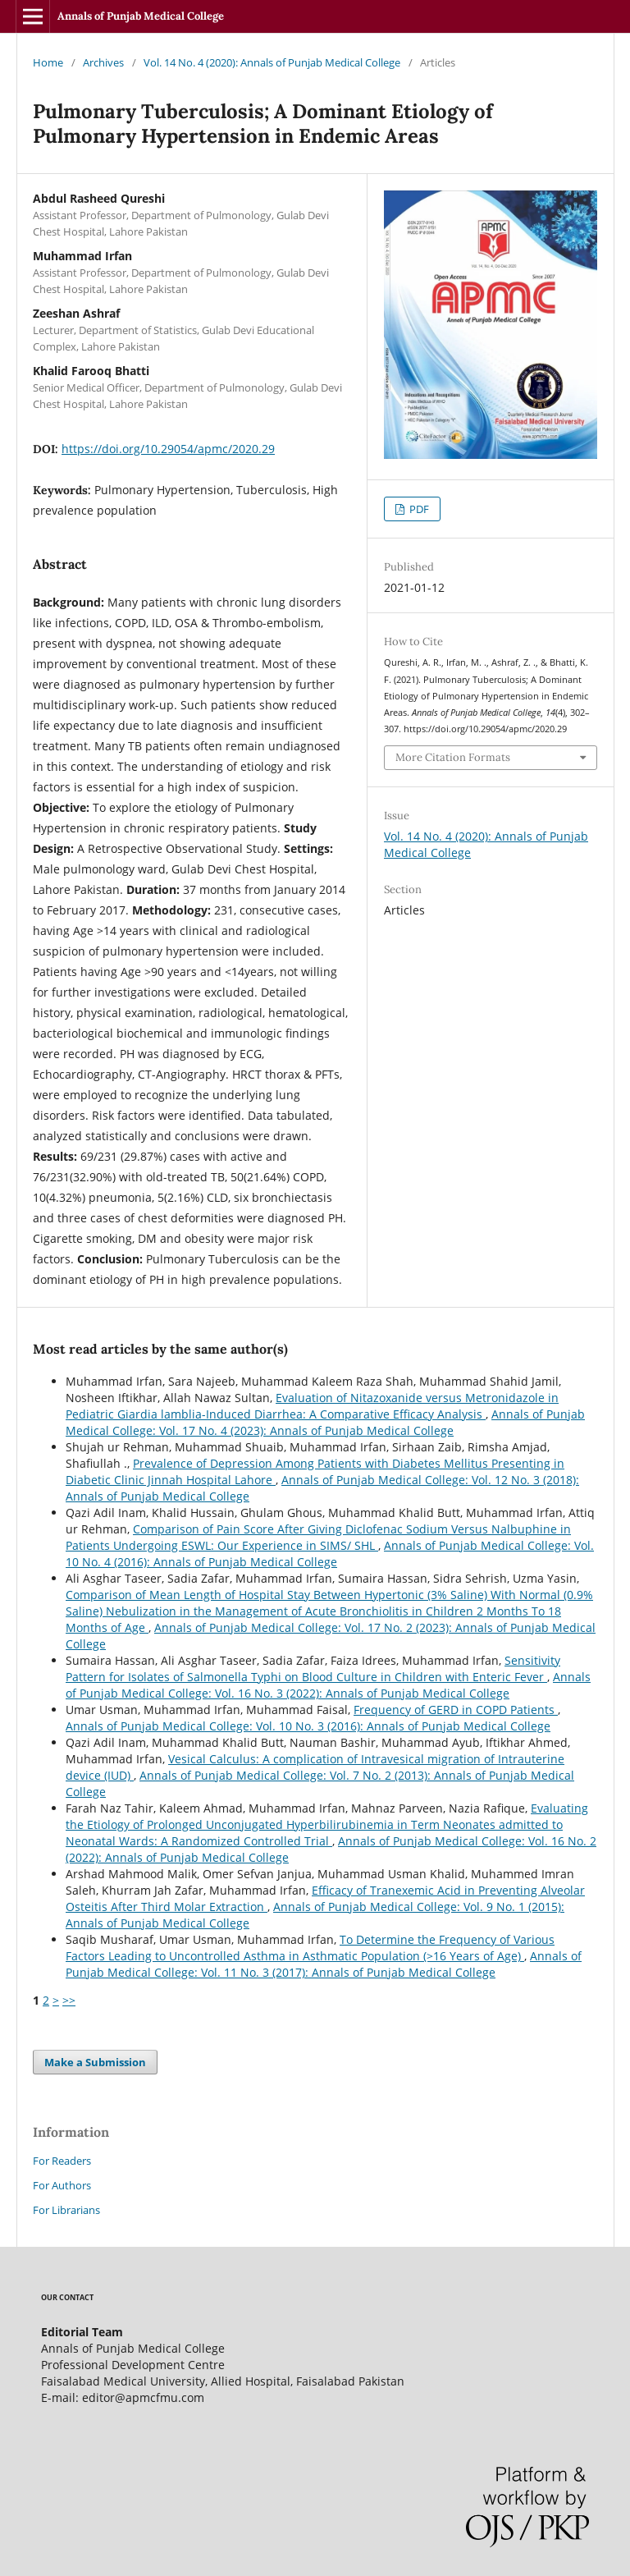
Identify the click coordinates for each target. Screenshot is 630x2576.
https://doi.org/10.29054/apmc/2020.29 (168, 448)
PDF (418, 509)
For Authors (62, 2185)
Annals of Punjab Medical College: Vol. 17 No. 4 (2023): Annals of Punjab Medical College (325, 1422)
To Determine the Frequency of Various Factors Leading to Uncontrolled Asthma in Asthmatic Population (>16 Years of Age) (310, 1948)
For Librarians (66, 2209)
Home (48, 62)
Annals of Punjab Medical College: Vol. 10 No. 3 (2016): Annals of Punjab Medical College (308, 1726)
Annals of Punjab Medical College (140, 16)
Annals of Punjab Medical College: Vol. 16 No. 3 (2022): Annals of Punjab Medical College (328, 1685)
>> (68, 2000)
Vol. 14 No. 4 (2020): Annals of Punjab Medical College (272, 62)
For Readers (62, 2160)
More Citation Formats (452, 757)
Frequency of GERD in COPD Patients (456, 1709)
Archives (103, 62)
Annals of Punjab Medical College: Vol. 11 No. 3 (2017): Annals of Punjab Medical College (324, 1964)
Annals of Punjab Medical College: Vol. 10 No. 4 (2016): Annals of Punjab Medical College (330, 1554)
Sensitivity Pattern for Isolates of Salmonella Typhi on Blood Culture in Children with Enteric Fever (313, 1668)
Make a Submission (95, 2062)
